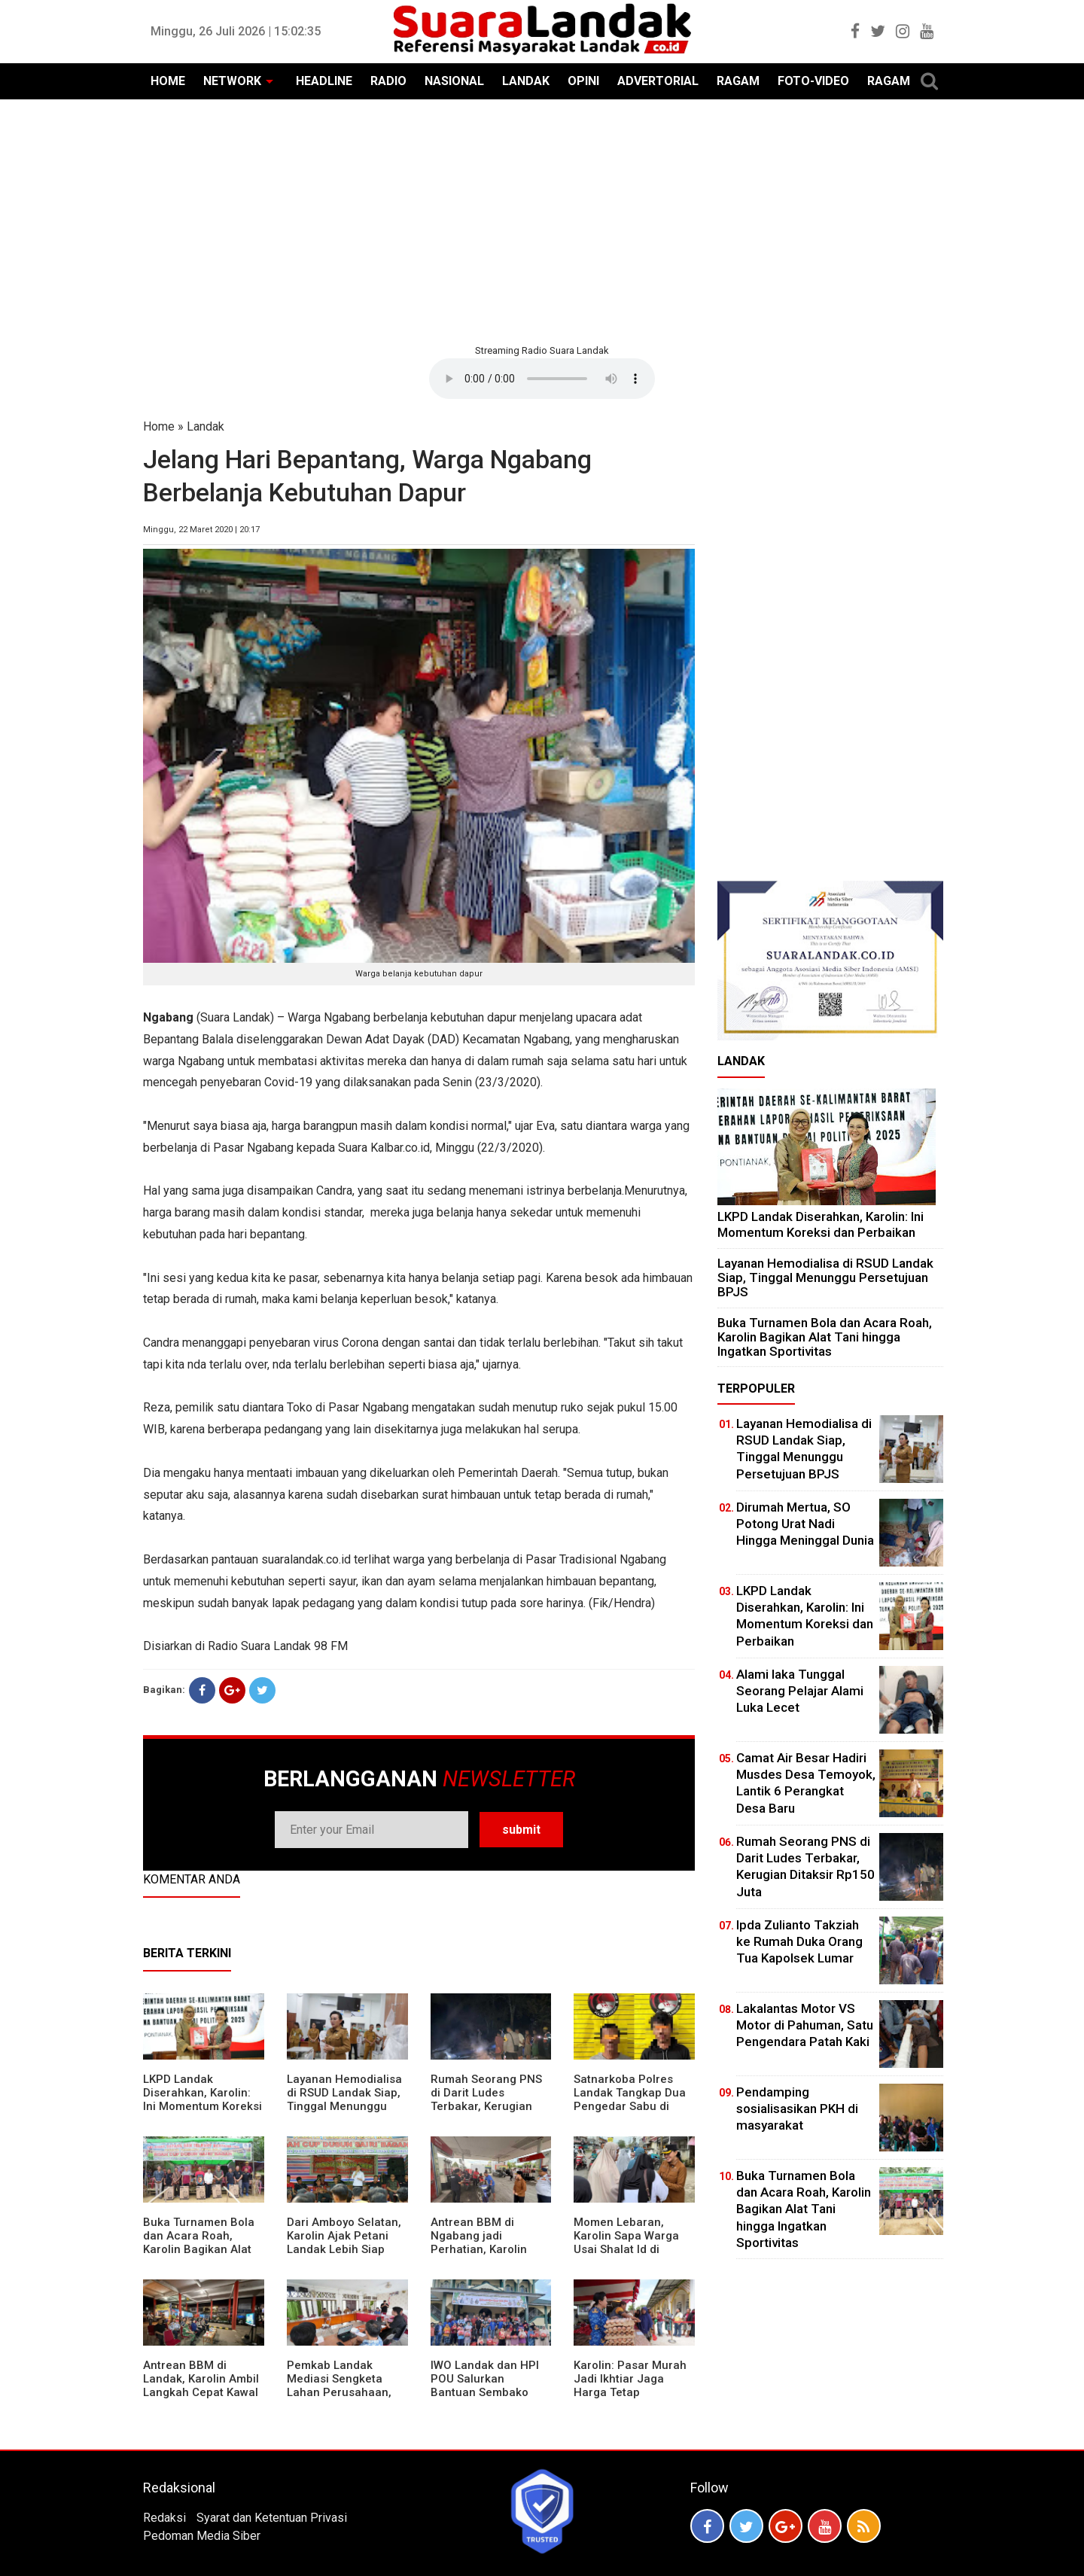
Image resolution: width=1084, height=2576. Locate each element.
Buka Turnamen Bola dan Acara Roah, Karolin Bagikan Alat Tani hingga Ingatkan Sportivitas (199, 2249)
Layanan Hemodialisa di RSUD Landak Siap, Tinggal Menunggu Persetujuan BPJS (344, 2099)
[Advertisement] (542, 219)
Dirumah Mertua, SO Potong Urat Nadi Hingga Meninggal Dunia (805, 1524)
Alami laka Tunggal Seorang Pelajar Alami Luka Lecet (799, 1691)
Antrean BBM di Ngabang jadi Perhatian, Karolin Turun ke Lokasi (479, 2242)
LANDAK (526, 81)
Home (159, 426)
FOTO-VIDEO (813, 81)
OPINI (583, 81)
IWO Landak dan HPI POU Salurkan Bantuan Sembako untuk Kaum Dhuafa (485, 2385)
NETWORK (232, 81)
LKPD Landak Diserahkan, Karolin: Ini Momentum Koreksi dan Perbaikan (202, 2099)
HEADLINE (324, 81)
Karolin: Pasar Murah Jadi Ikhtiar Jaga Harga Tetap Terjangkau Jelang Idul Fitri (630, 2392)
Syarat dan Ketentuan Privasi (271, 2518)
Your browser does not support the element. (542, 378)
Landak (205, 426)
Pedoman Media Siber (201, 2536)
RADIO (388, 81)
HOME (168, 81)
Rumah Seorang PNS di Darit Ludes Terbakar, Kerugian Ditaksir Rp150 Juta (486, 2099)
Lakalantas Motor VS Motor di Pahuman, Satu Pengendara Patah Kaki (804, 2025)
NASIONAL (454, 81)
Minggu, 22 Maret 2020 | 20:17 (201, 529)
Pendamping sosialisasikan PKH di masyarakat (797, 2108)
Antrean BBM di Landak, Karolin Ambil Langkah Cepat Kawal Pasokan (201, 2385)
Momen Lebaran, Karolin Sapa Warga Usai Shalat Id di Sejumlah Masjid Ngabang (626, 2249)
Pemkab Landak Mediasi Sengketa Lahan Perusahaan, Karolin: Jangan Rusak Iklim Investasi (347, 2392)
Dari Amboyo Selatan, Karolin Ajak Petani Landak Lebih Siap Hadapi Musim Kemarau (344, 2249)
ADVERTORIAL (658, 81)
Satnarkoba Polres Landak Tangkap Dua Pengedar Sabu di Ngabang (630, 2099)
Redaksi (164, 2518)
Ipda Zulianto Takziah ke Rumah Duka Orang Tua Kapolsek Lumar (799, 1941)
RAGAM (738, 81)
